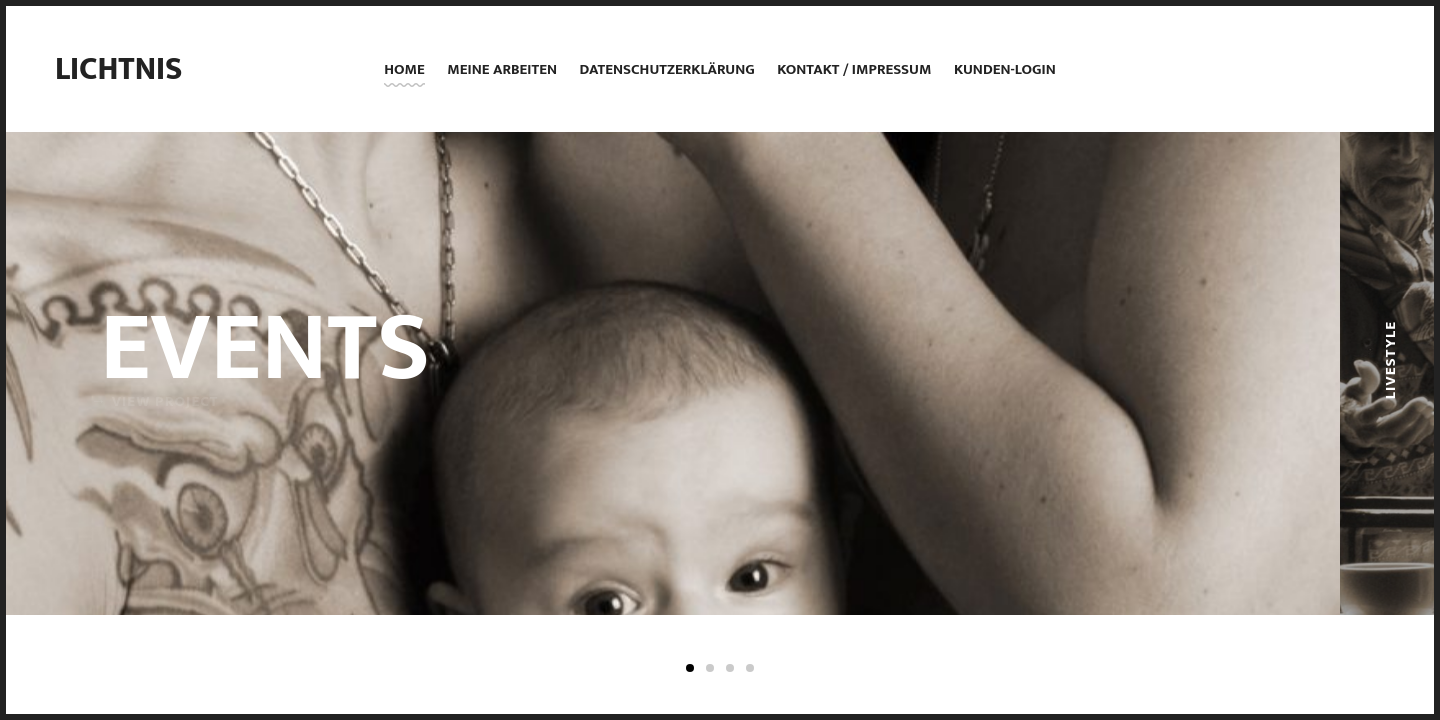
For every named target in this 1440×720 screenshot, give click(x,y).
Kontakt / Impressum (854, 69)
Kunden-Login (1005, 69)
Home (404, 69)
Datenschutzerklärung (666, 69)
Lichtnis (119, 69)
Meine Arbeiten (502, 69)
